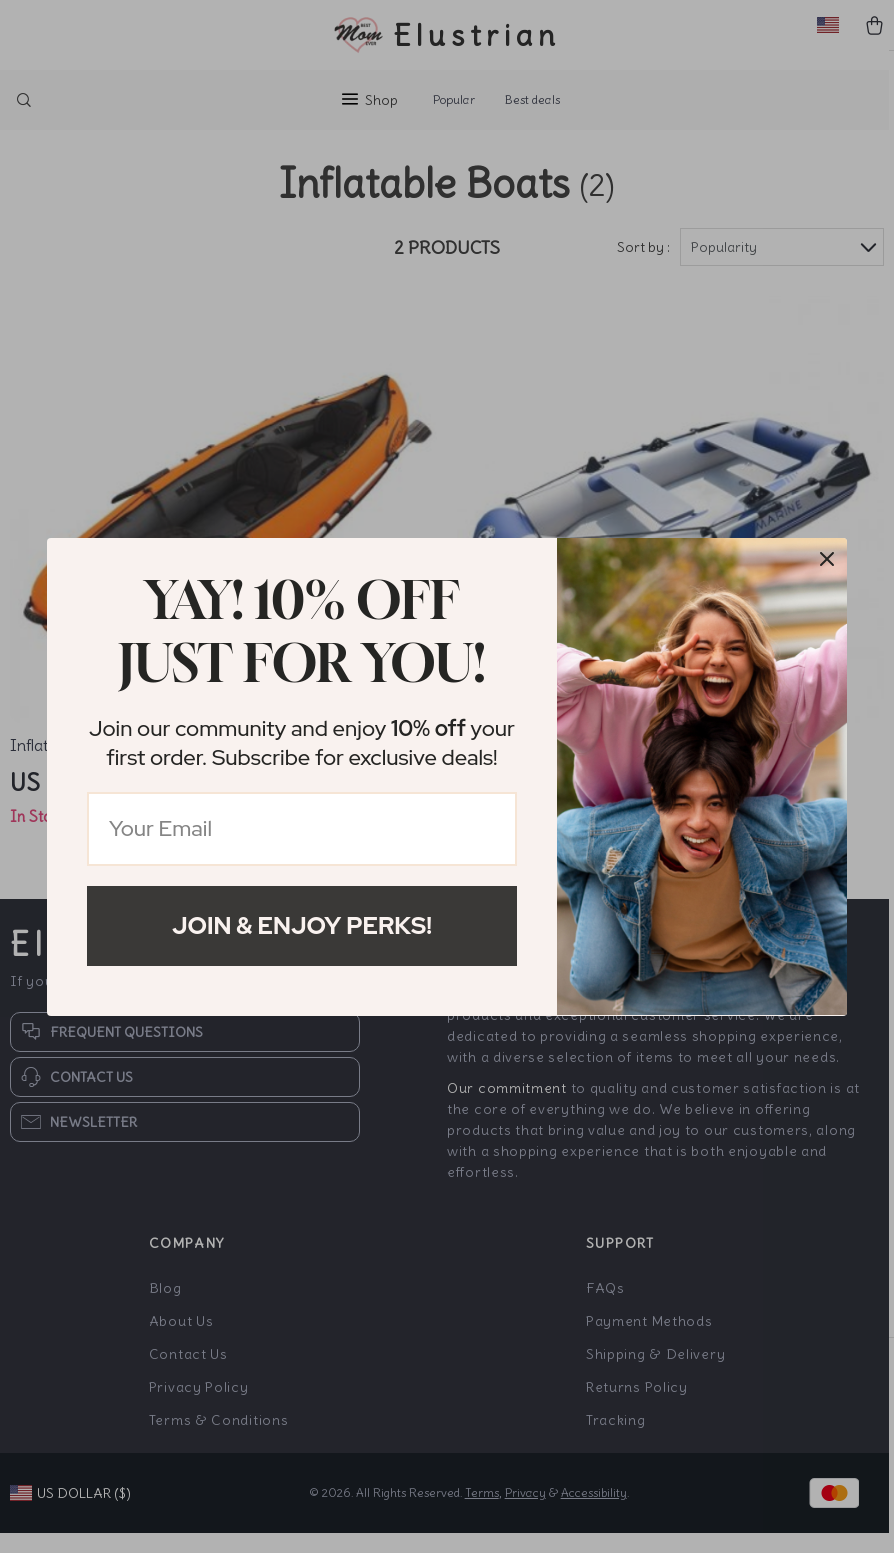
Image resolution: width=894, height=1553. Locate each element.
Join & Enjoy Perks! (302, 925)
